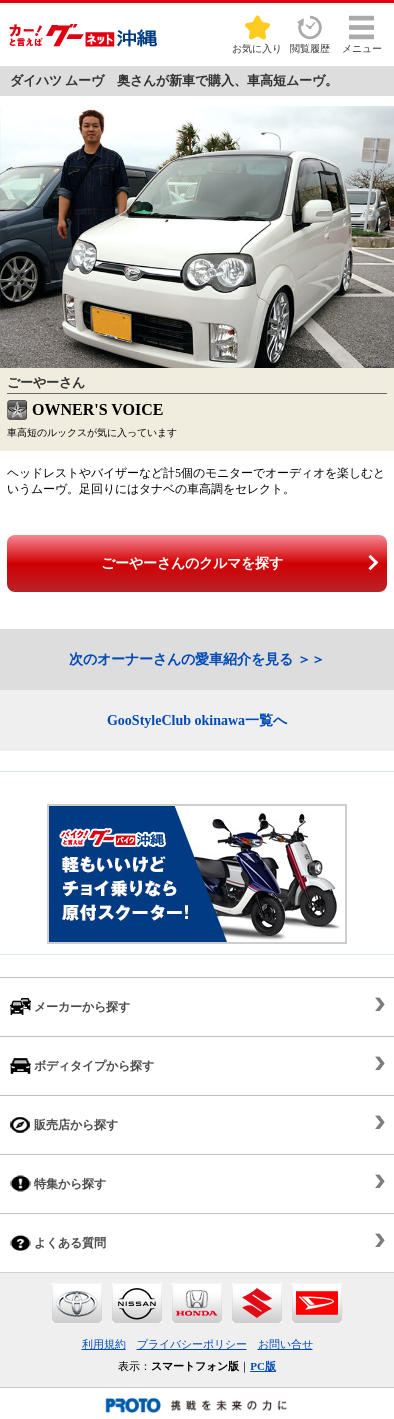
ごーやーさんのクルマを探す (192, 563)
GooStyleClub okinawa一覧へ (197, 720)
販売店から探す (64, 1124)
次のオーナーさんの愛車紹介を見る (181, 659)
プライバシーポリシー (192, 1344)
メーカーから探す (70, 1006)
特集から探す (58, 1183)
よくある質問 (58, 1242)
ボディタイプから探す (82, 1065)
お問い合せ (285, 1344)
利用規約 (104, 1344)
